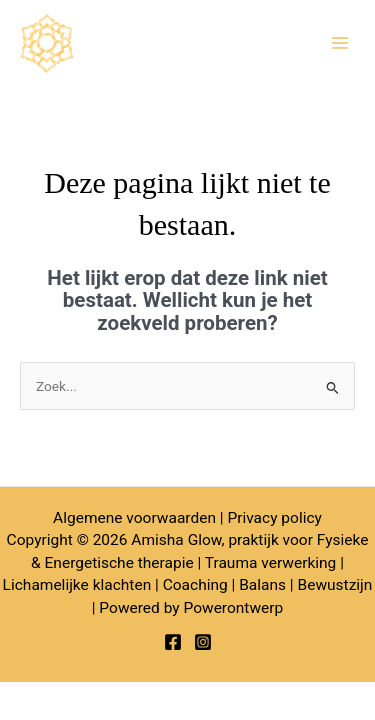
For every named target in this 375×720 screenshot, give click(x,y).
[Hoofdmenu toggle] (340, 43)
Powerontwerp (233, 608)
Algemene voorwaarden (134, 518)
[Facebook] (173, 642)
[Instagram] (203, 642)
